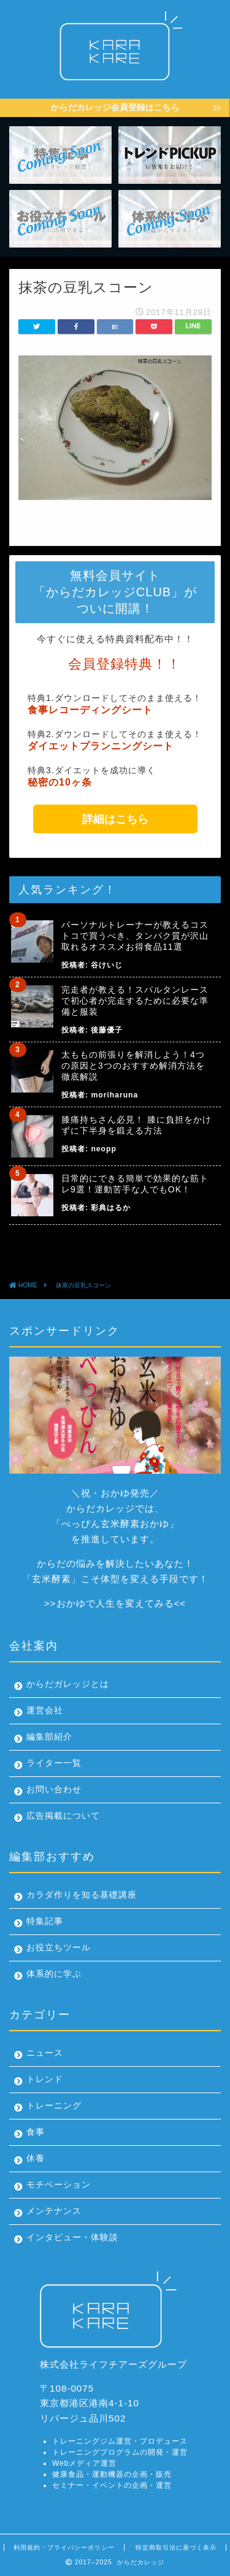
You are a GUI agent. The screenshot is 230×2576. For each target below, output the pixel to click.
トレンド (44, 2079)
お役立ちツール (58, 1947)
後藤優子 (107, 1030)
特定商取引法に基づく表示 (176, 2547)
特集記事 (44, 1921)
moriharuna (114, 1095)
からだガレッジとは (67, 1684)
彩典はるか (111, 1207)
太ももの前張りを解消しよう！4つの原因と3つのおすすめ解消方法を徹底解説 (133, 1066)
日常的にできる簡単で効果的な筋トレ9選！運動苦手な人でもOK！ (135, 1183)
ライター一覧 (54, 1763)
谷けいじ (107, 965)
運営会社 (44, 1710)
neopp (103, 1149)
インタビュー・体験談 (72, 2237)
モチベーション (58, 2184)
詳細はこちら (115, 819)
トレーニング (54, 2105)
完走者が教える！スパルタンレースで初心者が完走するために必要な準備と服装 (135, 1001)
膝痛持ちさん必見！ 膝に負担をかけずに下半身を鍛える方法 (136, 1125)
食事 (35, 2132)
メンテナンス (54, 2211)
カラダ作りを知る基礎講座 (81, 1895)
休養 (35, 2158)
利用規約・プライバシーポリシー (64, 2547)
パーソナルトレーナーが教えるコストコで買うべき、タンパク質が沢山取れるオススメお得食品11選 (135, 936)
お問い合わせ (54, 1789)
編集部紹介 (49, 1736)
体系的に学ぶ (54, 1974)
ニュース (44, 2053)
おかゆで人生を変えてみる (115, 1603)
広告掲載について (63, 1815)
